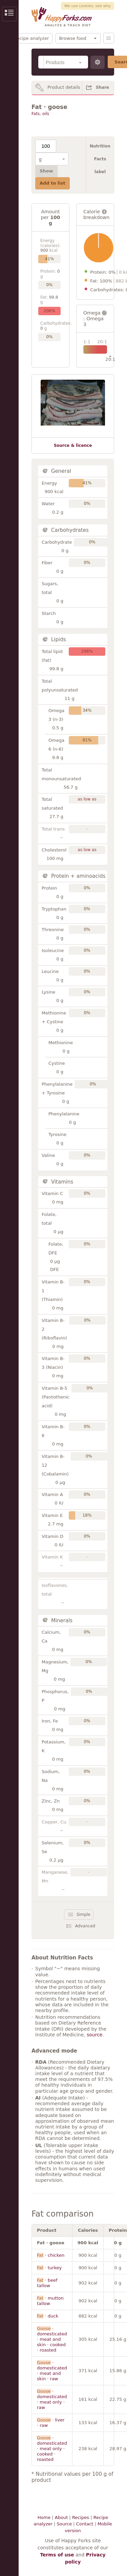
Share (102, 87)
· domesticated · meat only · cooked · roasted (52, 2448)
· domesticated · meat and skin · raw (52, 2370)
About (61, 2517)
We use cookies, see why (87, 6)
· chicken (50, 2255)
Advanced (85, 1926)
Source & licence (73, 445)
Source (64, 2523)
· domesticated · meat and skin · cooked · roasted (52, 2339)
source (95, 2034)
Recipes (80, 2517)
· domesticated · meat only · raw (52, 2399)
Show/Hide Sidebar (9, 14)
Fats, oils (40, 113)
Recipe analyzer (31, 38)
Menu (108, 38)
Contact (84, 2523)
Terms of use (57, 2554)
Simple (83, 1914)
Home (44, 2517)
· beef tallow (47, 2283)
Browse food (72, 38)
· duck (47, 2316)
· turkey (49, 2267)
